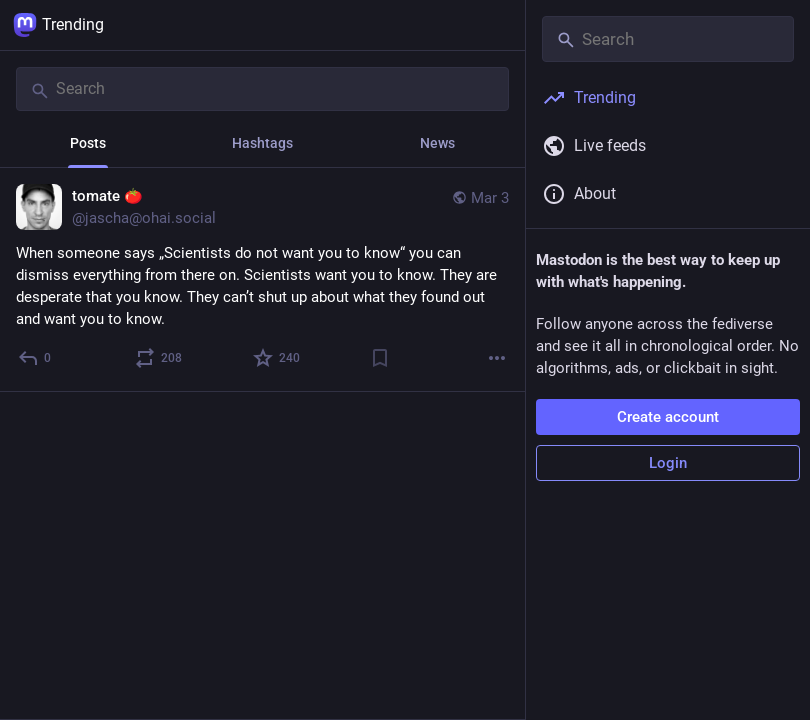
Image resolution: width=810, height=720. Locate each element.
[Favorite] (277, 358)
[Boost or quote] (159, 358)
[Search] (262, 89)
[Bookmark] (380, 358)
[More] (497, 358)
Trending (58, 25)
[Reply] (35, 358)
